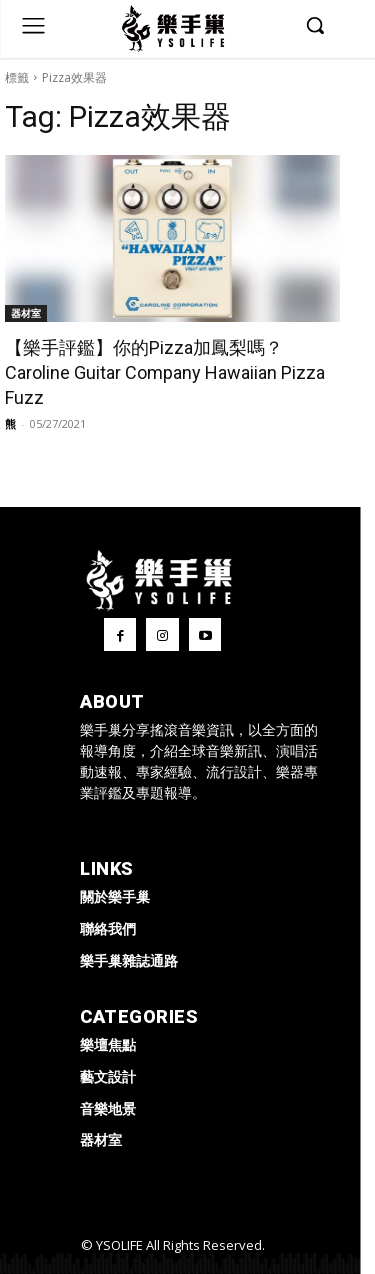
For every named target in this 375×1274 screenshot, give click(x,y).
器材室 (26, 313)
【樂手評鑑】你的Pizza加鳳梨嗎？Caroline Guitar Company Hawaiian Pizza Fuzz (165, 372)
